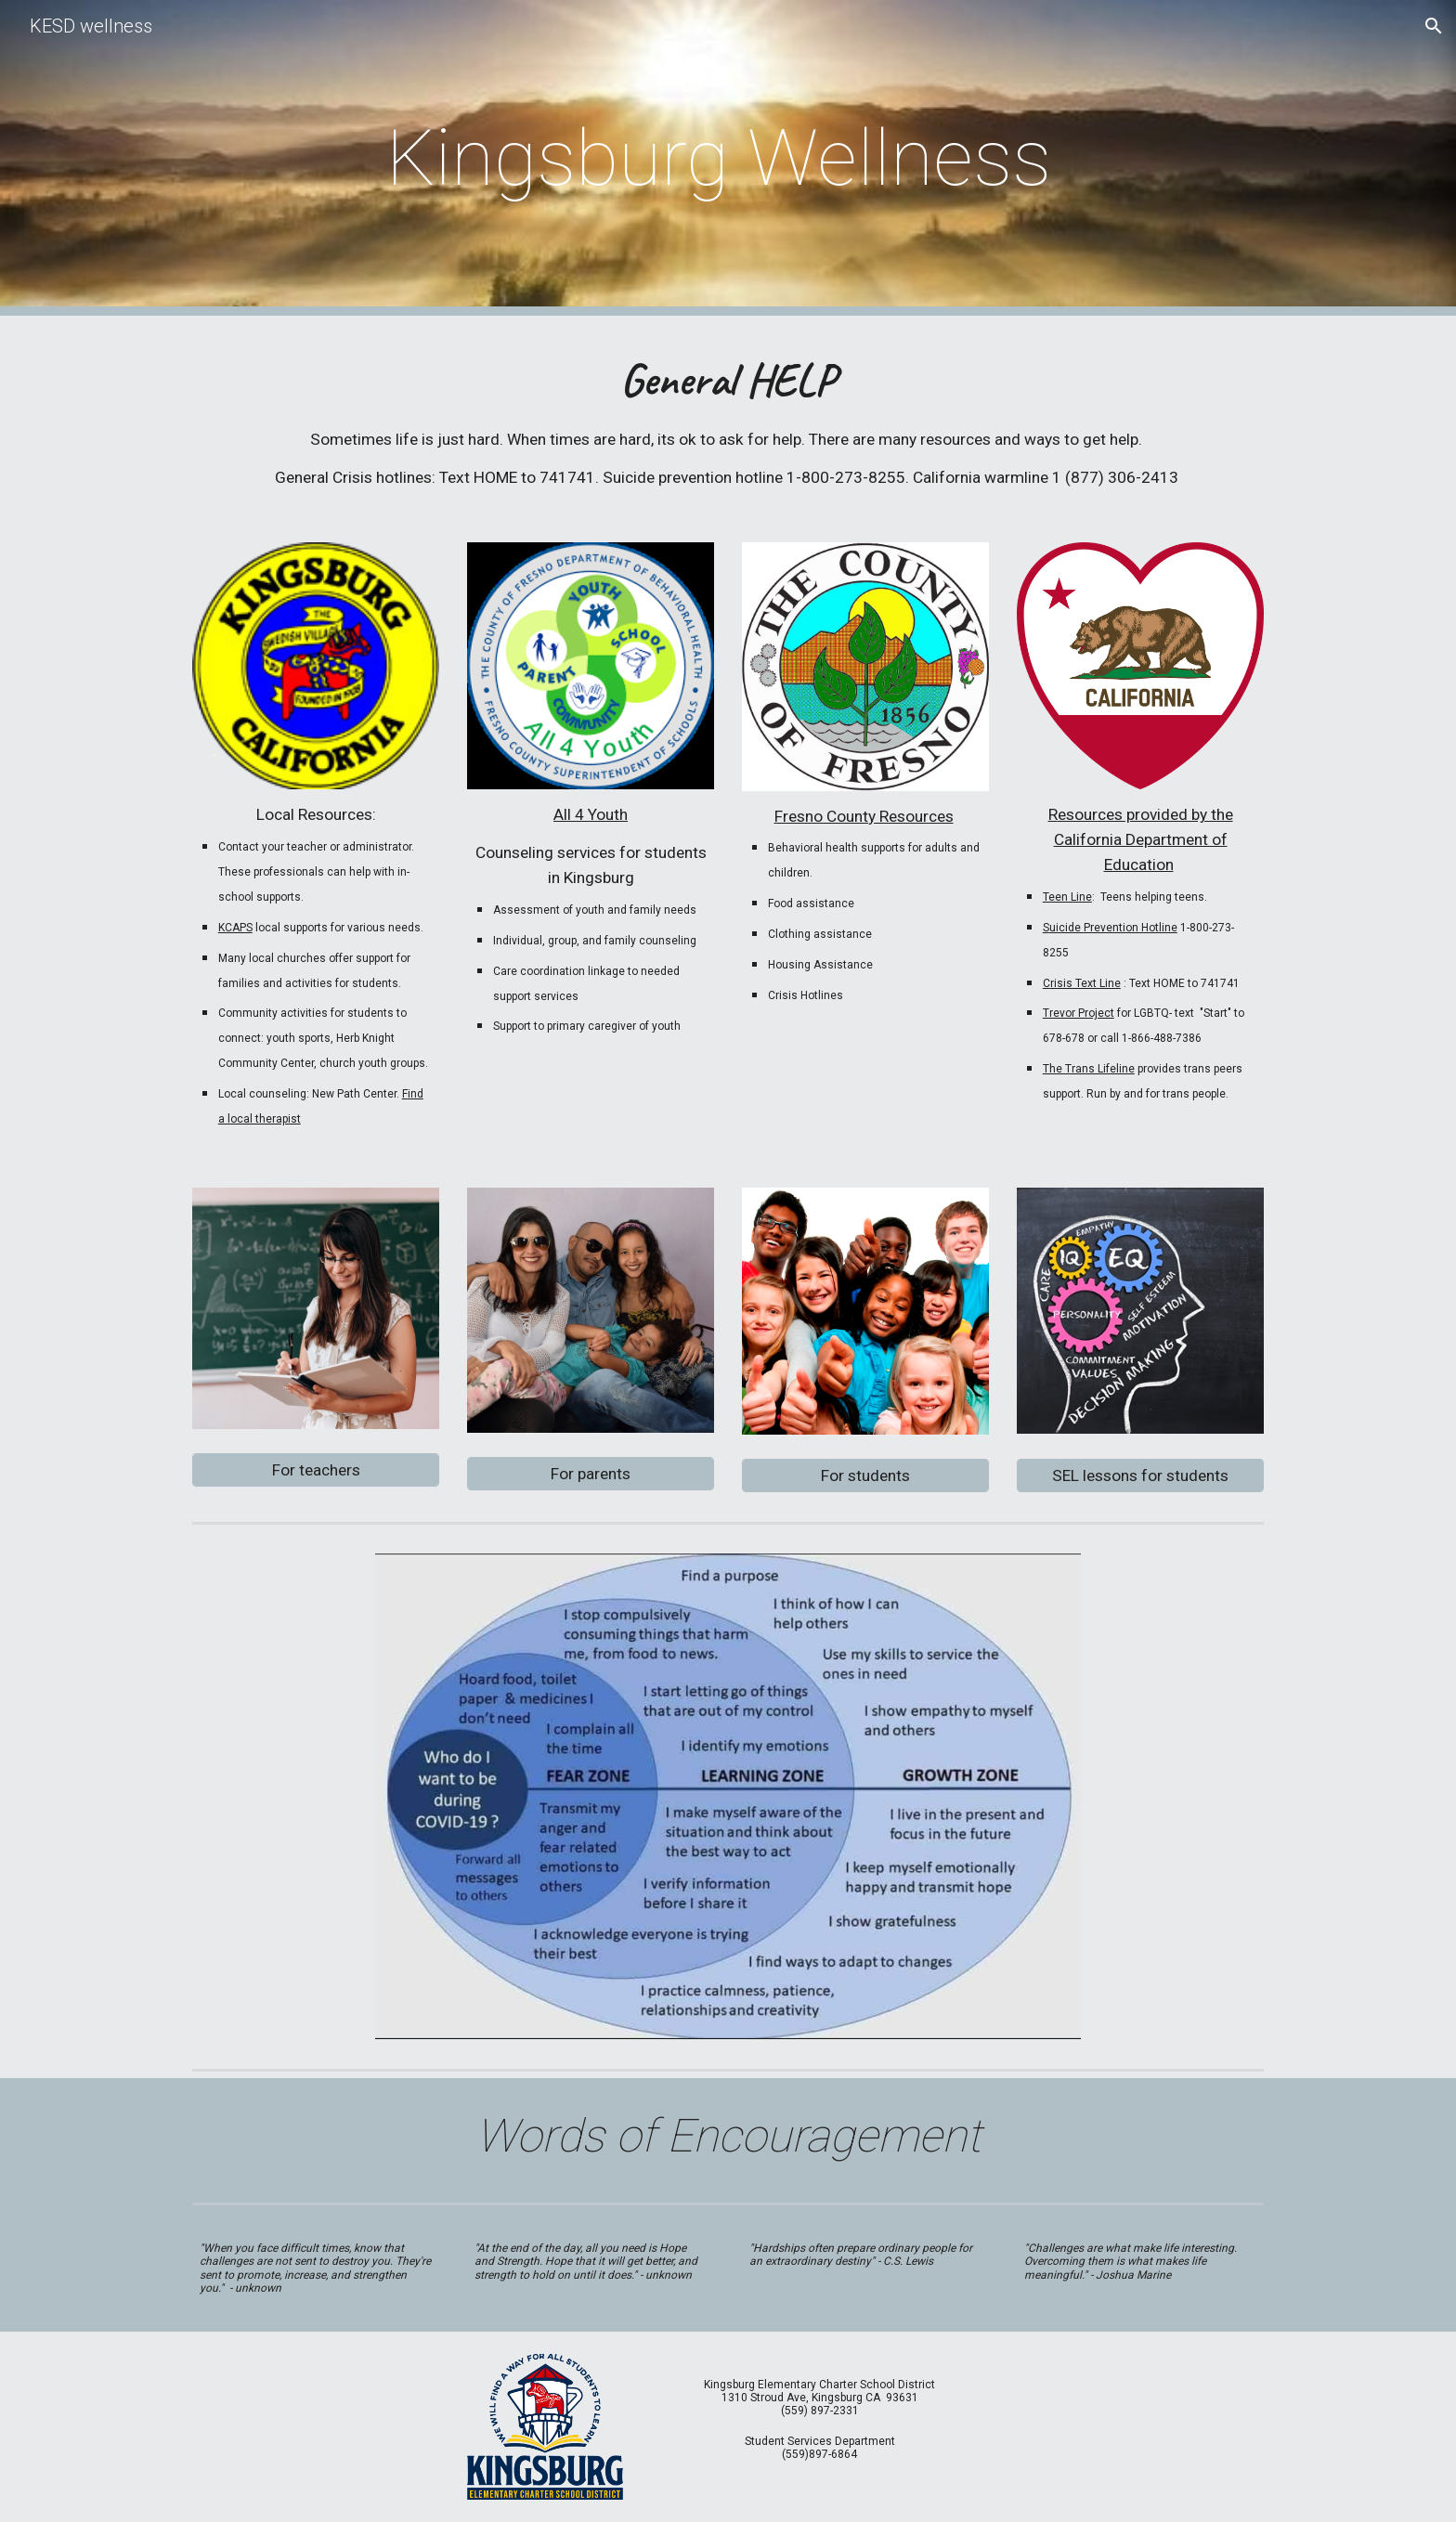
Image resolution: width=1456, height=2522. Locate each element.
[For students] (865, 1476)
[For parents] (590, 1474)
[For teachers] (315, 1470)
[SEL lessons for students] (1140, 1476)
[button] (1433, 26)
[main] (728, 158)
